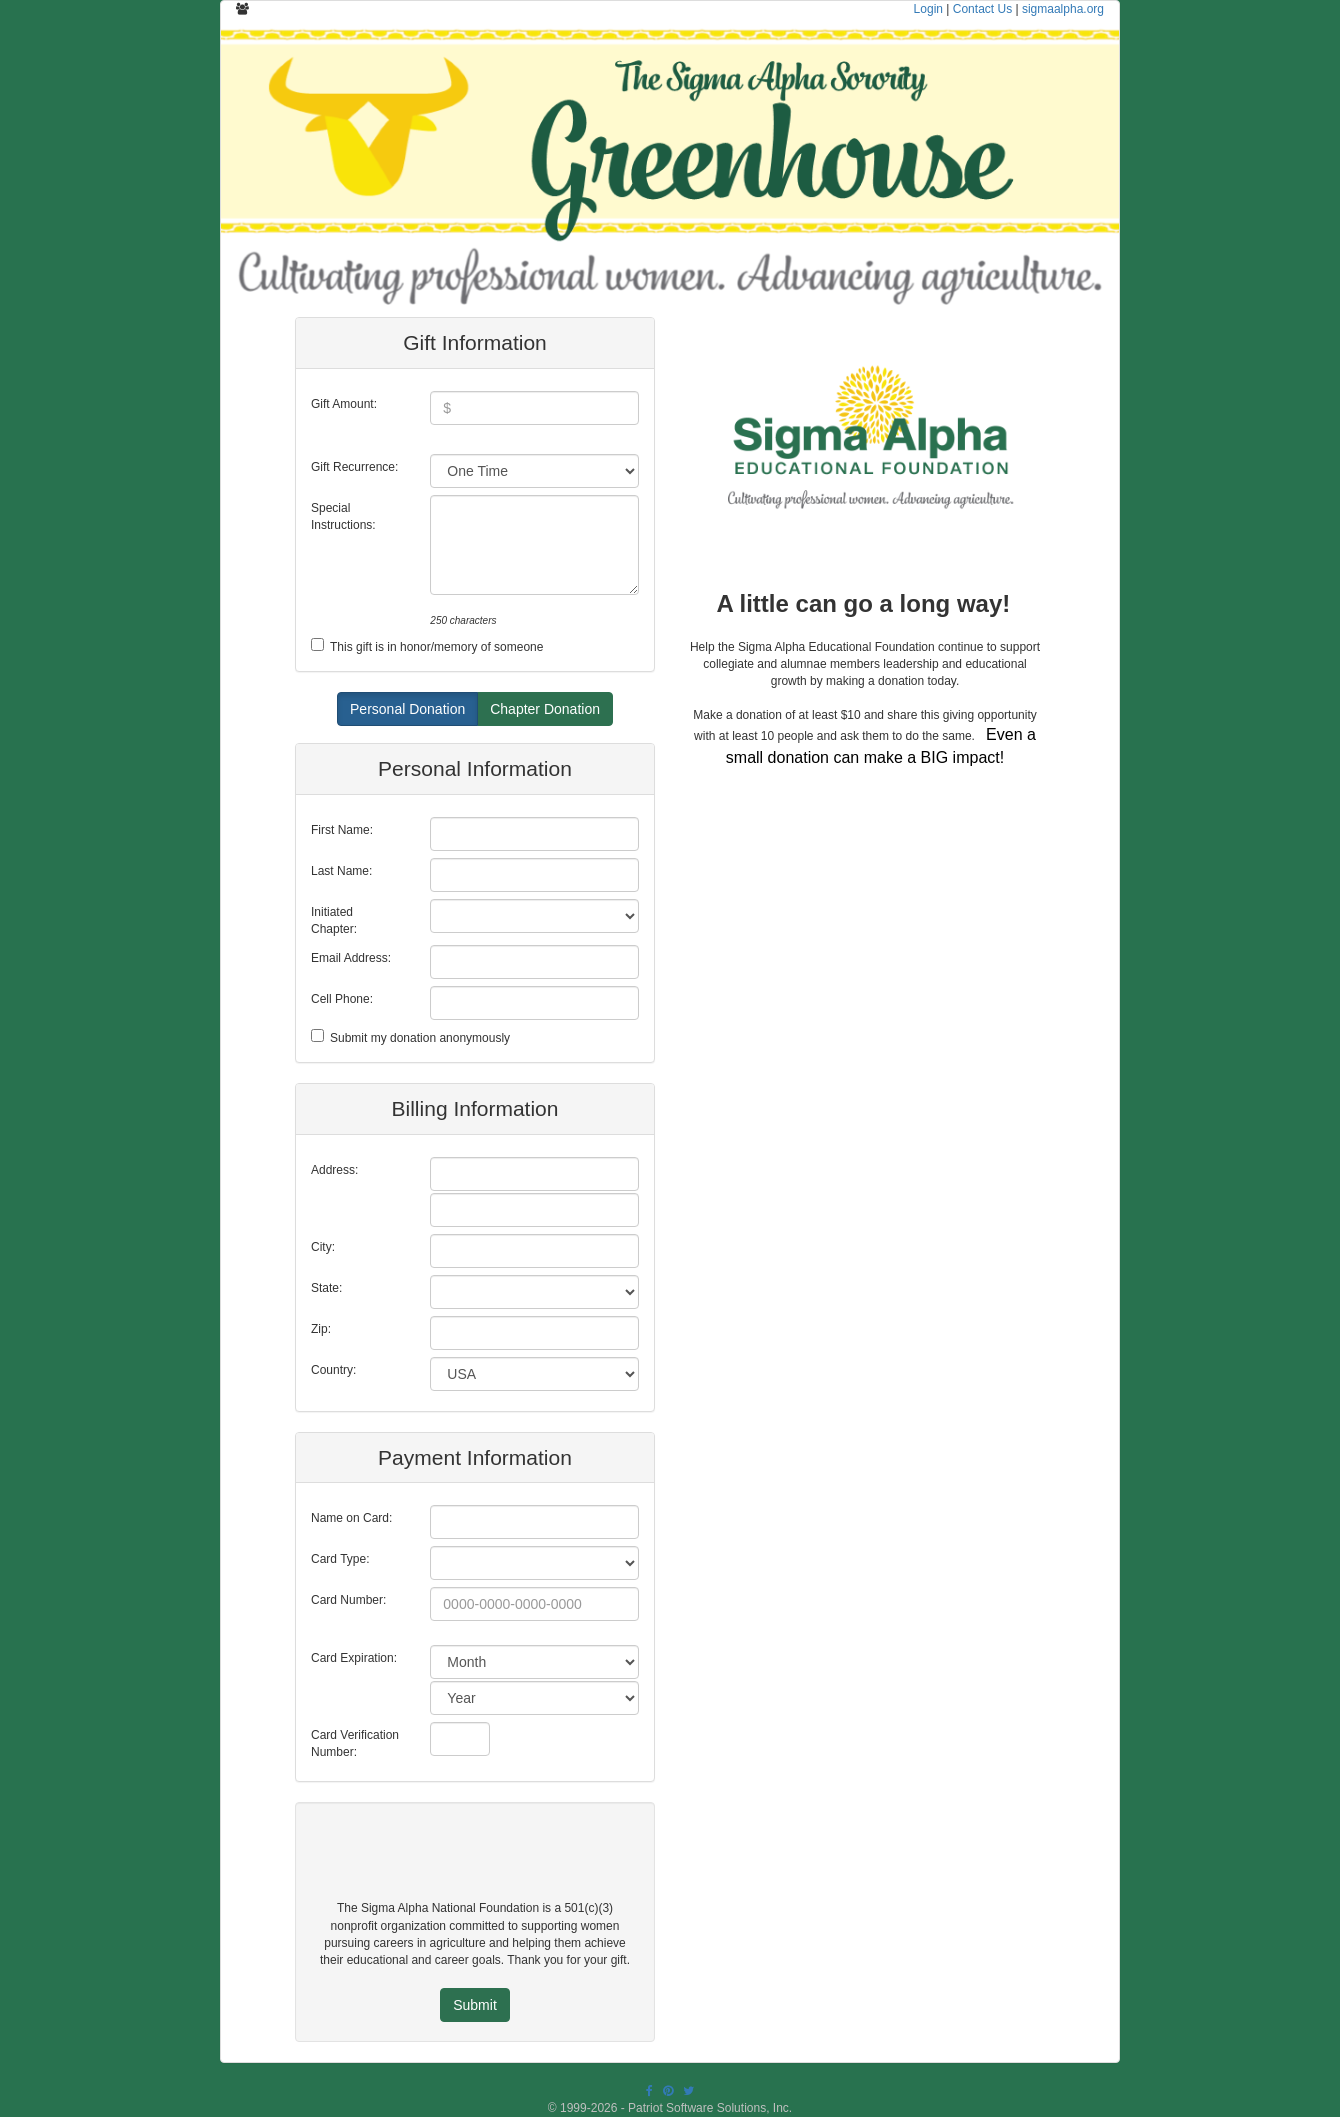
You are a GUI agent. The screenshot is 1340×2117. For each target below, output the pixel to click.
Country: (333, 1370)
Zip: (321, 1329)
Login (928, 9)
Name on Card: (351, 1518)
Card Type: (340, 1559)
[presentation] (467, 1861)
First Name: (342, 830)
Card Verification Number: (355, 1743)
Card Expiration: (354, 1658)
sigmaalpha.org (1063, 9)
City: (323, 1247)
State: (326, 1288)
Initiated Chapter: (334, 920)
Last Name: (341, 871)
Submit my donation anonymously (420, 1038)
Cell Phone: (342, 999)
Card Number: (348, 1600)
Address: (334, 1170)
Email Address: (351, 958)
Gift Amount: (344, 404)
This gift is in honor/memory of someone (436, 647)
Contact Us (982, 9)
